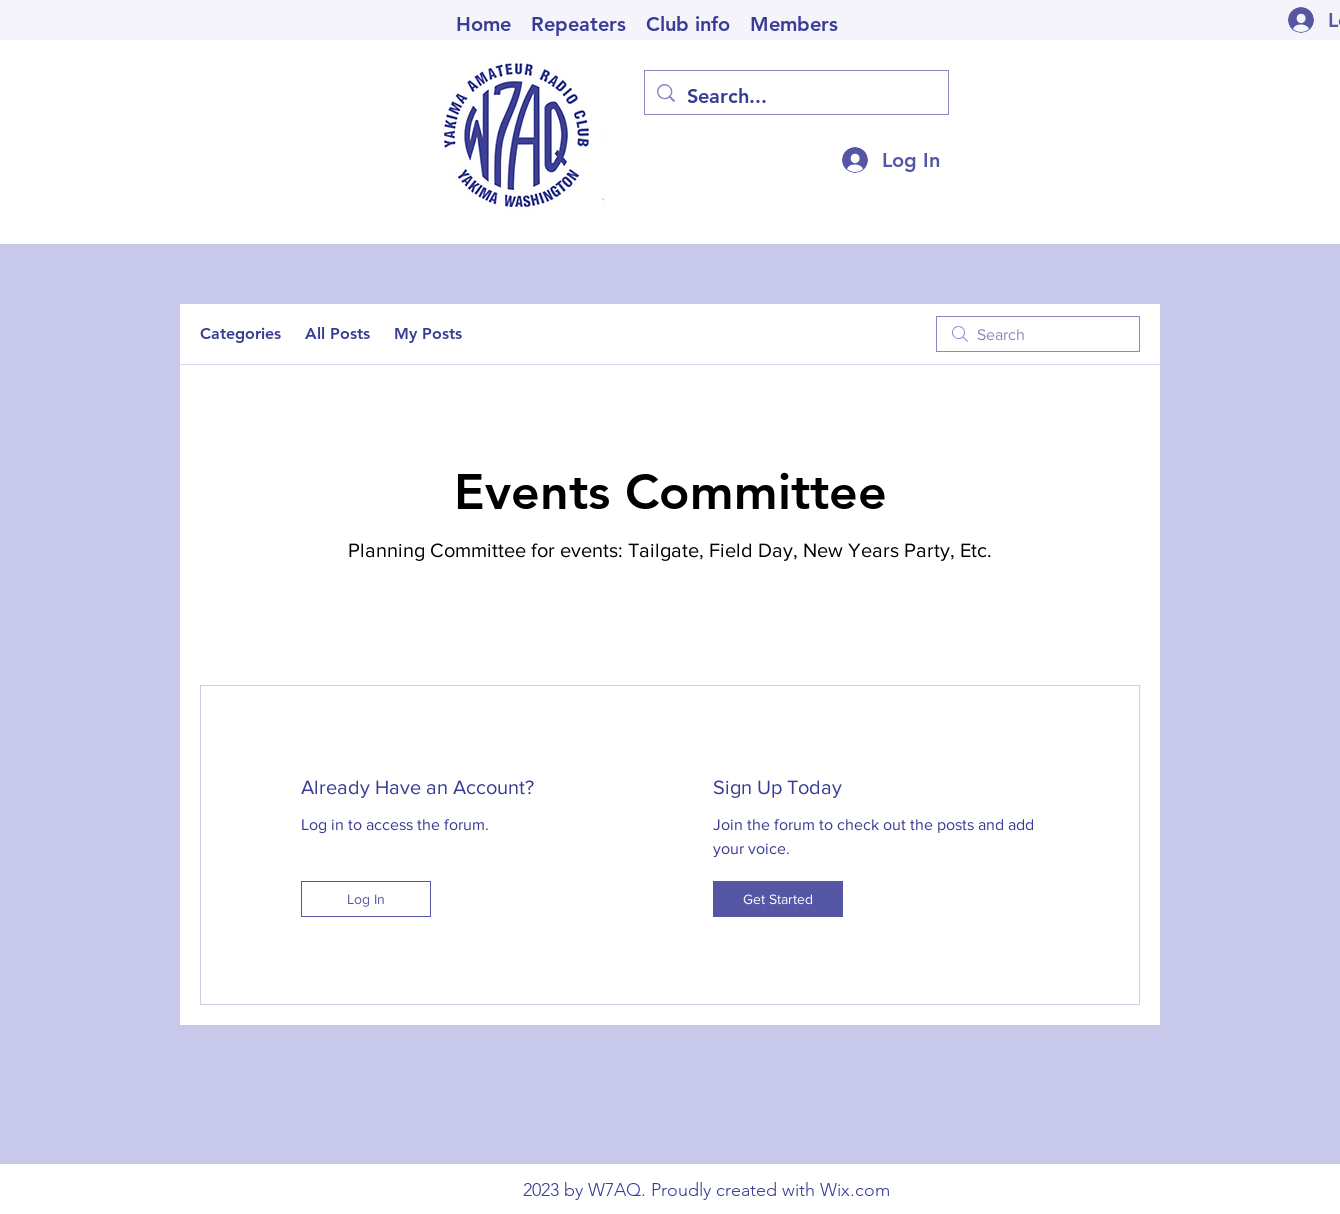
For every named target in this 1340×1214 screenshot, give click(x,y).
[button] (688, 22)
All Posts (337, 333)
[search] (1038, 334)
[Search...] (796, 96)
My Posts (428, 333)
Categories (240, 333)
